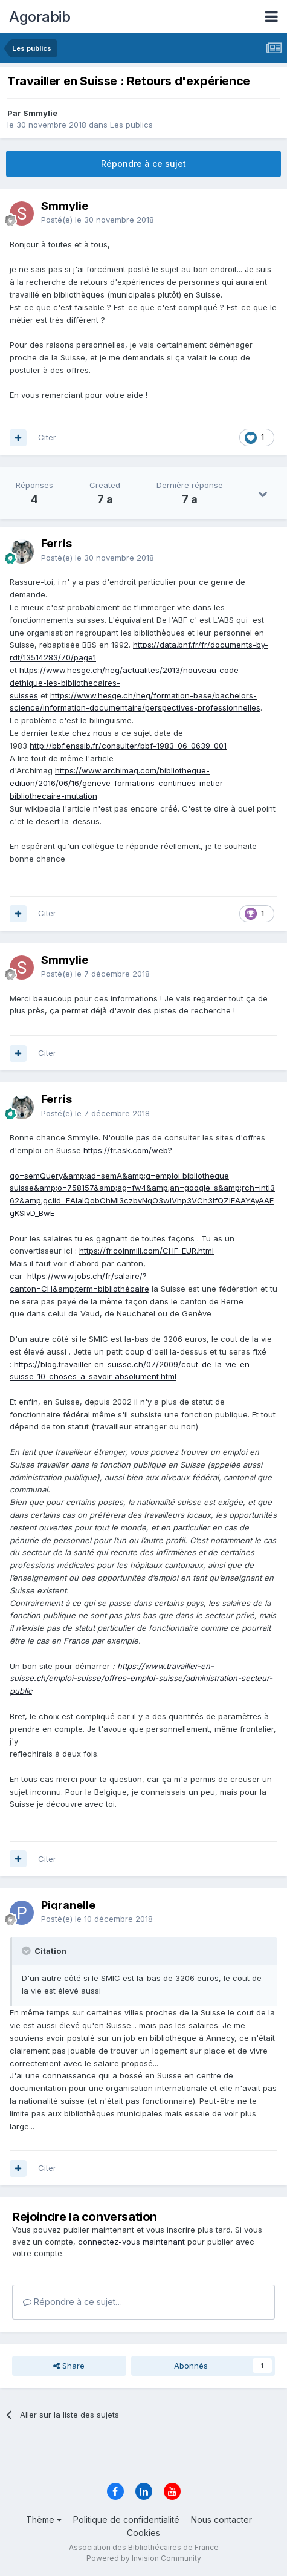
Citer (47, 437)
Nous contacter (221, 2519)
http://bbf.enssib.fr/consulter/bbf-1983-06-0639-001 (128, 745)
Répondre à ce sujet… (72, 2302)
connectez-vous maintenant (131, 2241)
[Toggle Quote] (27, 1951)
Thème (44, 2519)
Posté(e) (97, 219)
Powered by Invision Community (143, 2558)
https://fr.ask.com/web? (127, 1150)
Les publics (131, 124)
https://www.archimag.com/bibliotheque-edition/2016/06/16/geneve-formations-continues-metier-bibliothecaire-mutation (118, 783)
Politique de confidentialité (126, 2519)
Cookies (143, 2533)
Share (69, 2365)
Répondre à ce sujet (143, 163)
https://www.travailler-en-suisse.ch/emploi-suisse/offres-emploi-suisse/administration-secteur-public (141, 1678)
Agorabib (39, 16)
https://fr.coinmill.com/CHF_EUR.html (146, 1250)
